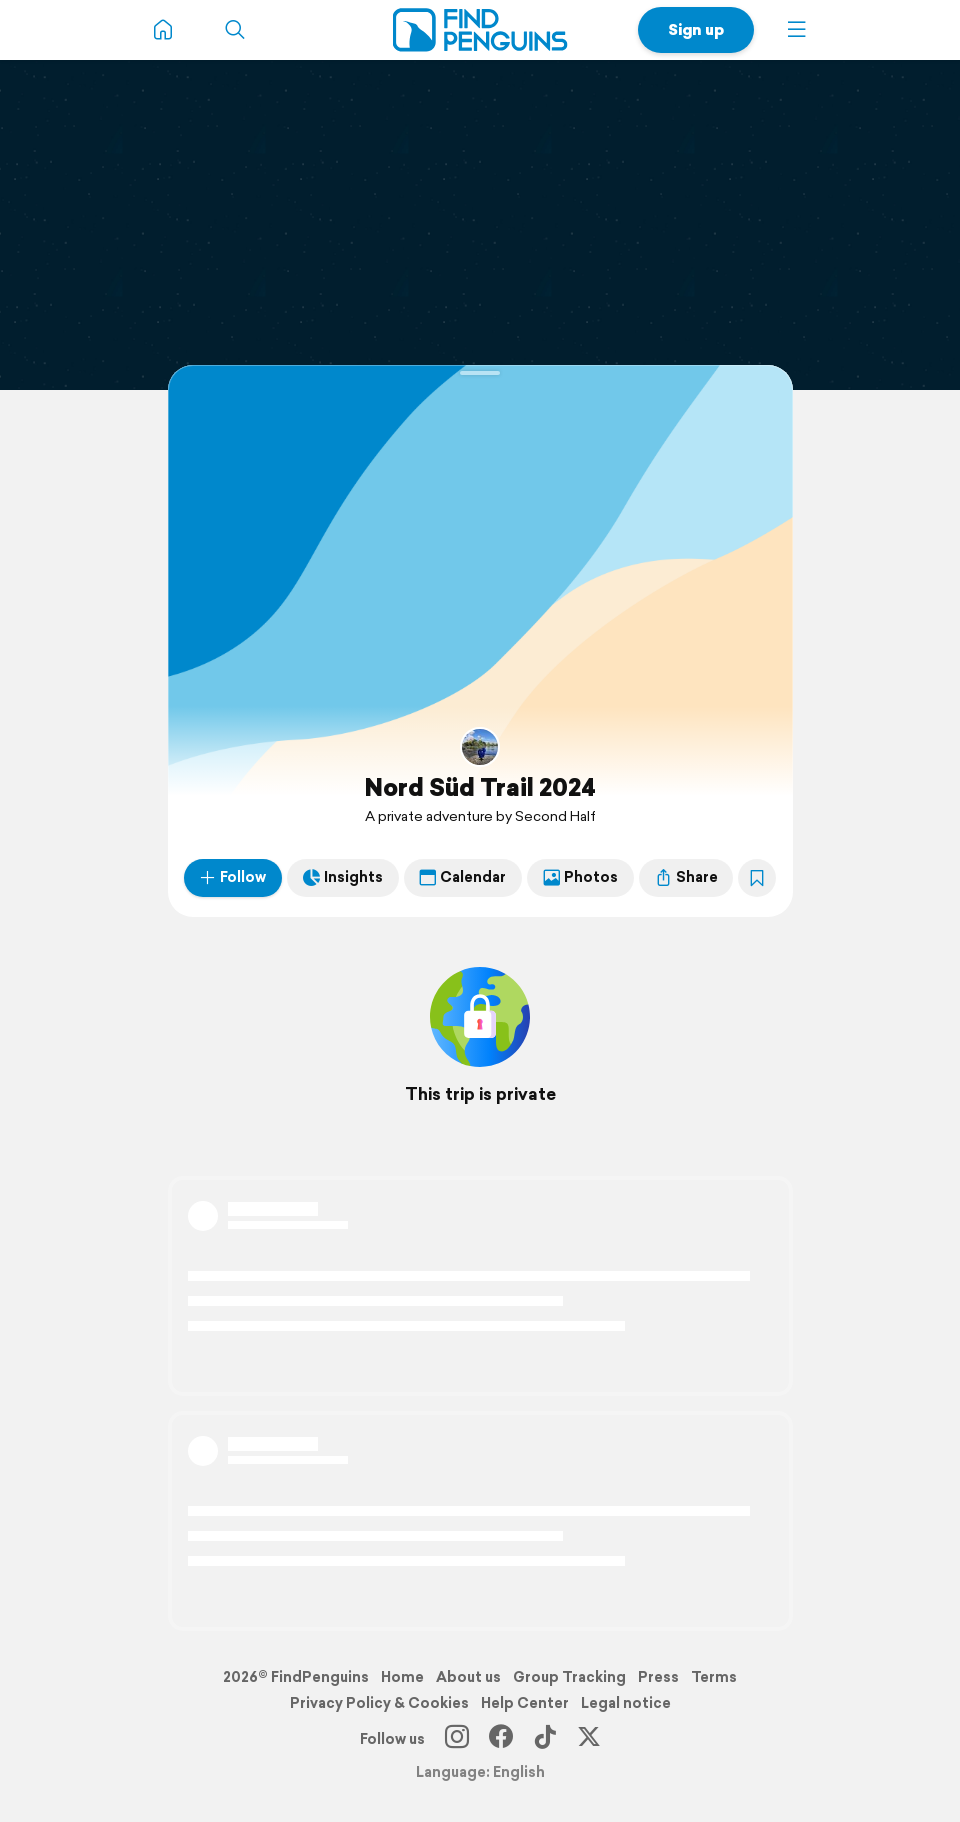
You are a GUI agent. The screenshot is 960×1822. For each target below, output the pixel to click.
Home (402, 1677)
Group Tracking (569, 1677)
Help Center (525, 1703)
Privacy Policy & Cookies (379, 1703)
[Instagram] (457, 1739)
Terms (714, 1677)
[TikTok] (545, 1739)
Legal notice (626, 1703)
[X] (589, 1739)
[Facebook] (501, 1739)
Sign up (696, 29)
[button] (797, 30)
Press (658, 1677)
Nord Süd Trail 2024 (480, 787)
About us (468, 1677)
